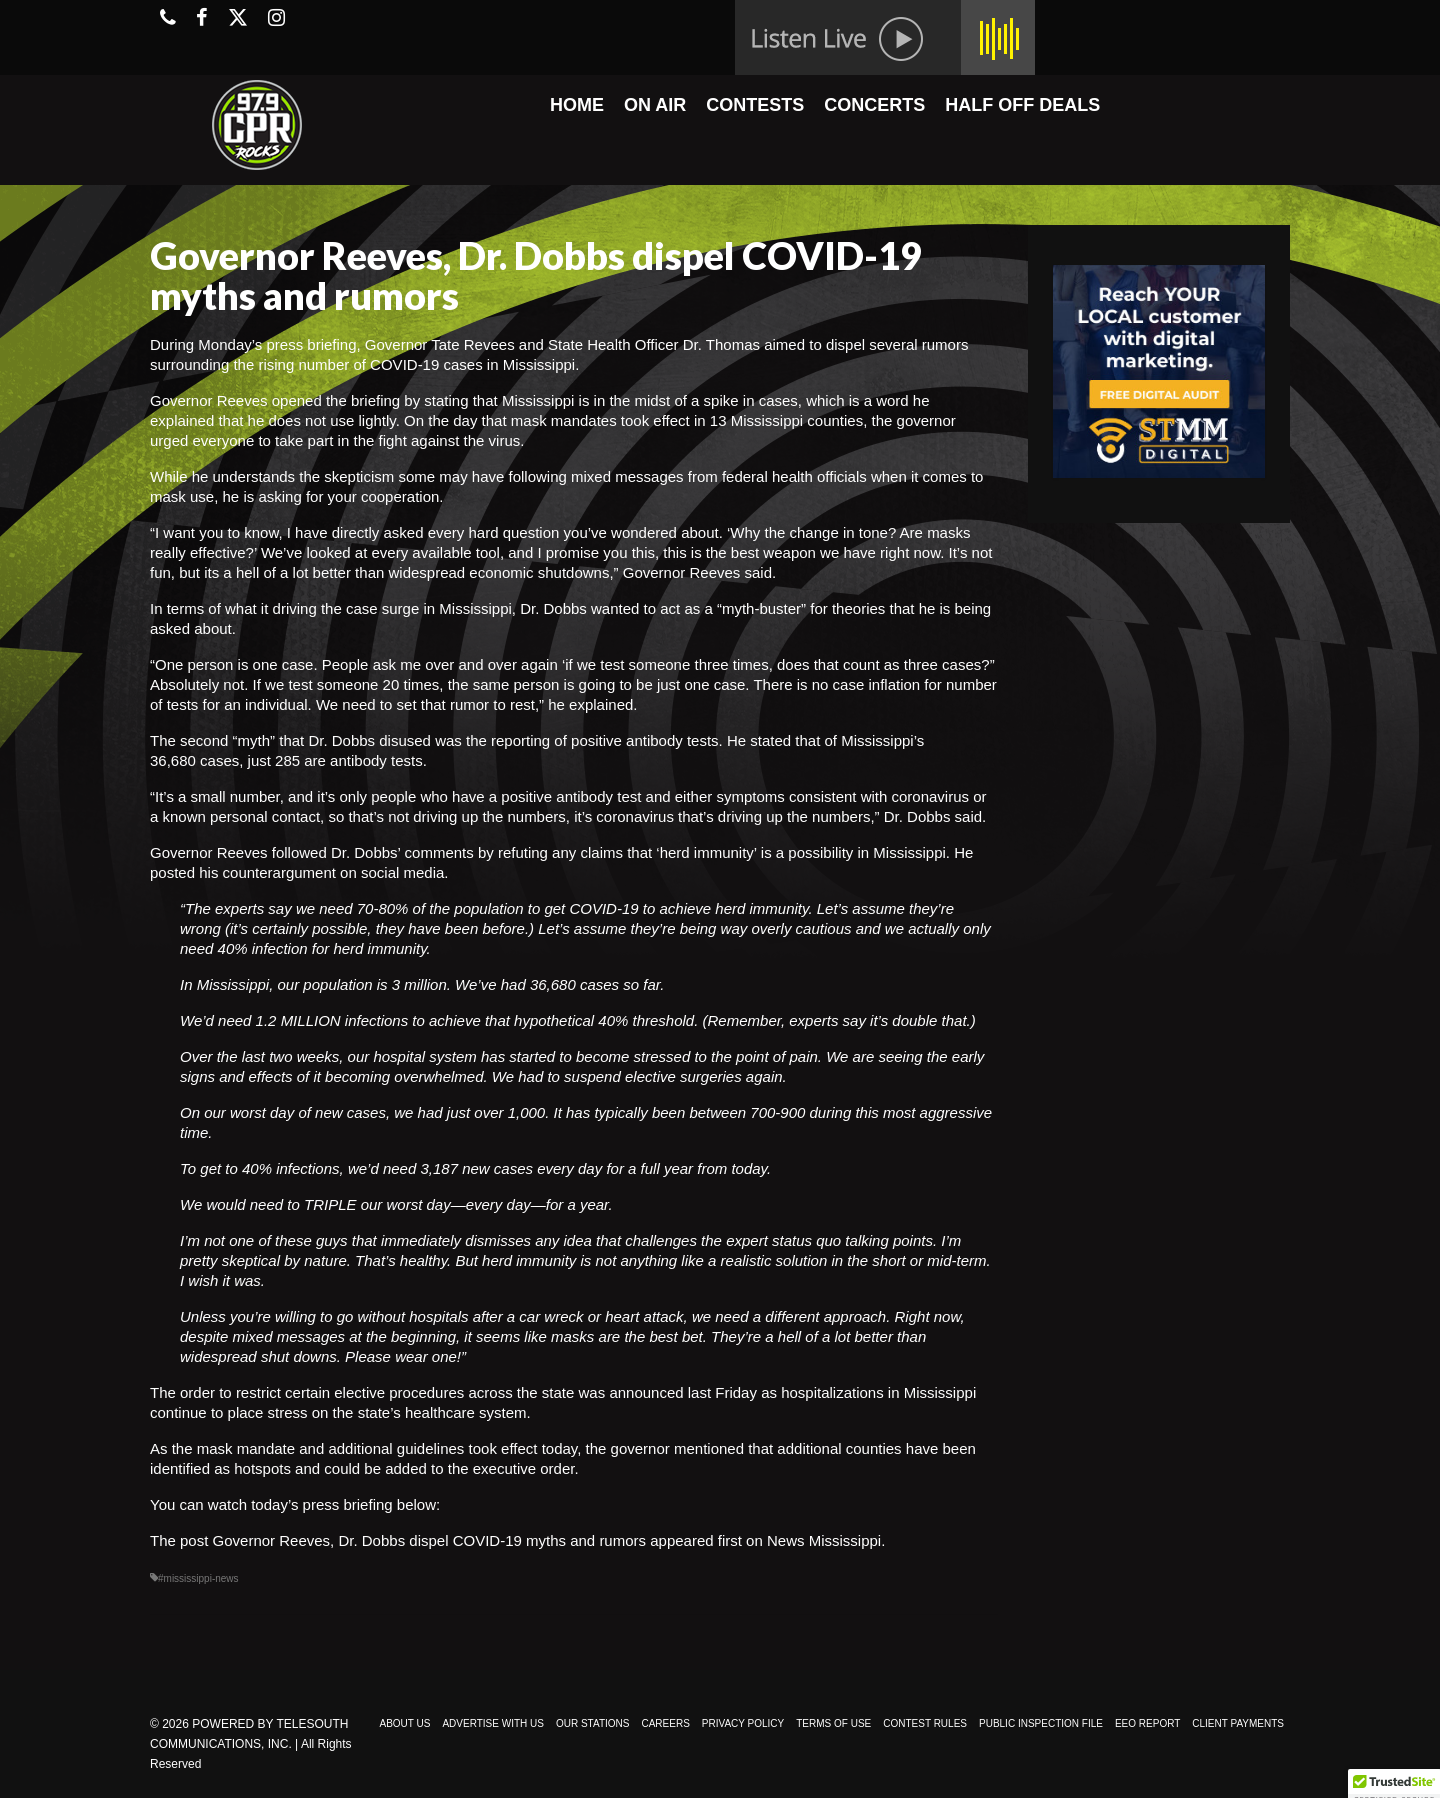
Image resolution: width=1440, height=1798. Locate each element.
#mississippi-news (198, 1578)
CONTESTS (755, 105)
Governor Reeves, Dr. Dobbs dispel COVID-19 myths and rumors (430, 1540)
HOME (577, 105)
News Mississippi (824, 1540)
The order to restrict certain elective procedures (307, 1392)
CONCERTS (874, 105)
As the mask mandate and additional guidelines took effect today (363, 1448)
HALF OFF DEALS (1022, 105)
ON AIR (655, 105)
